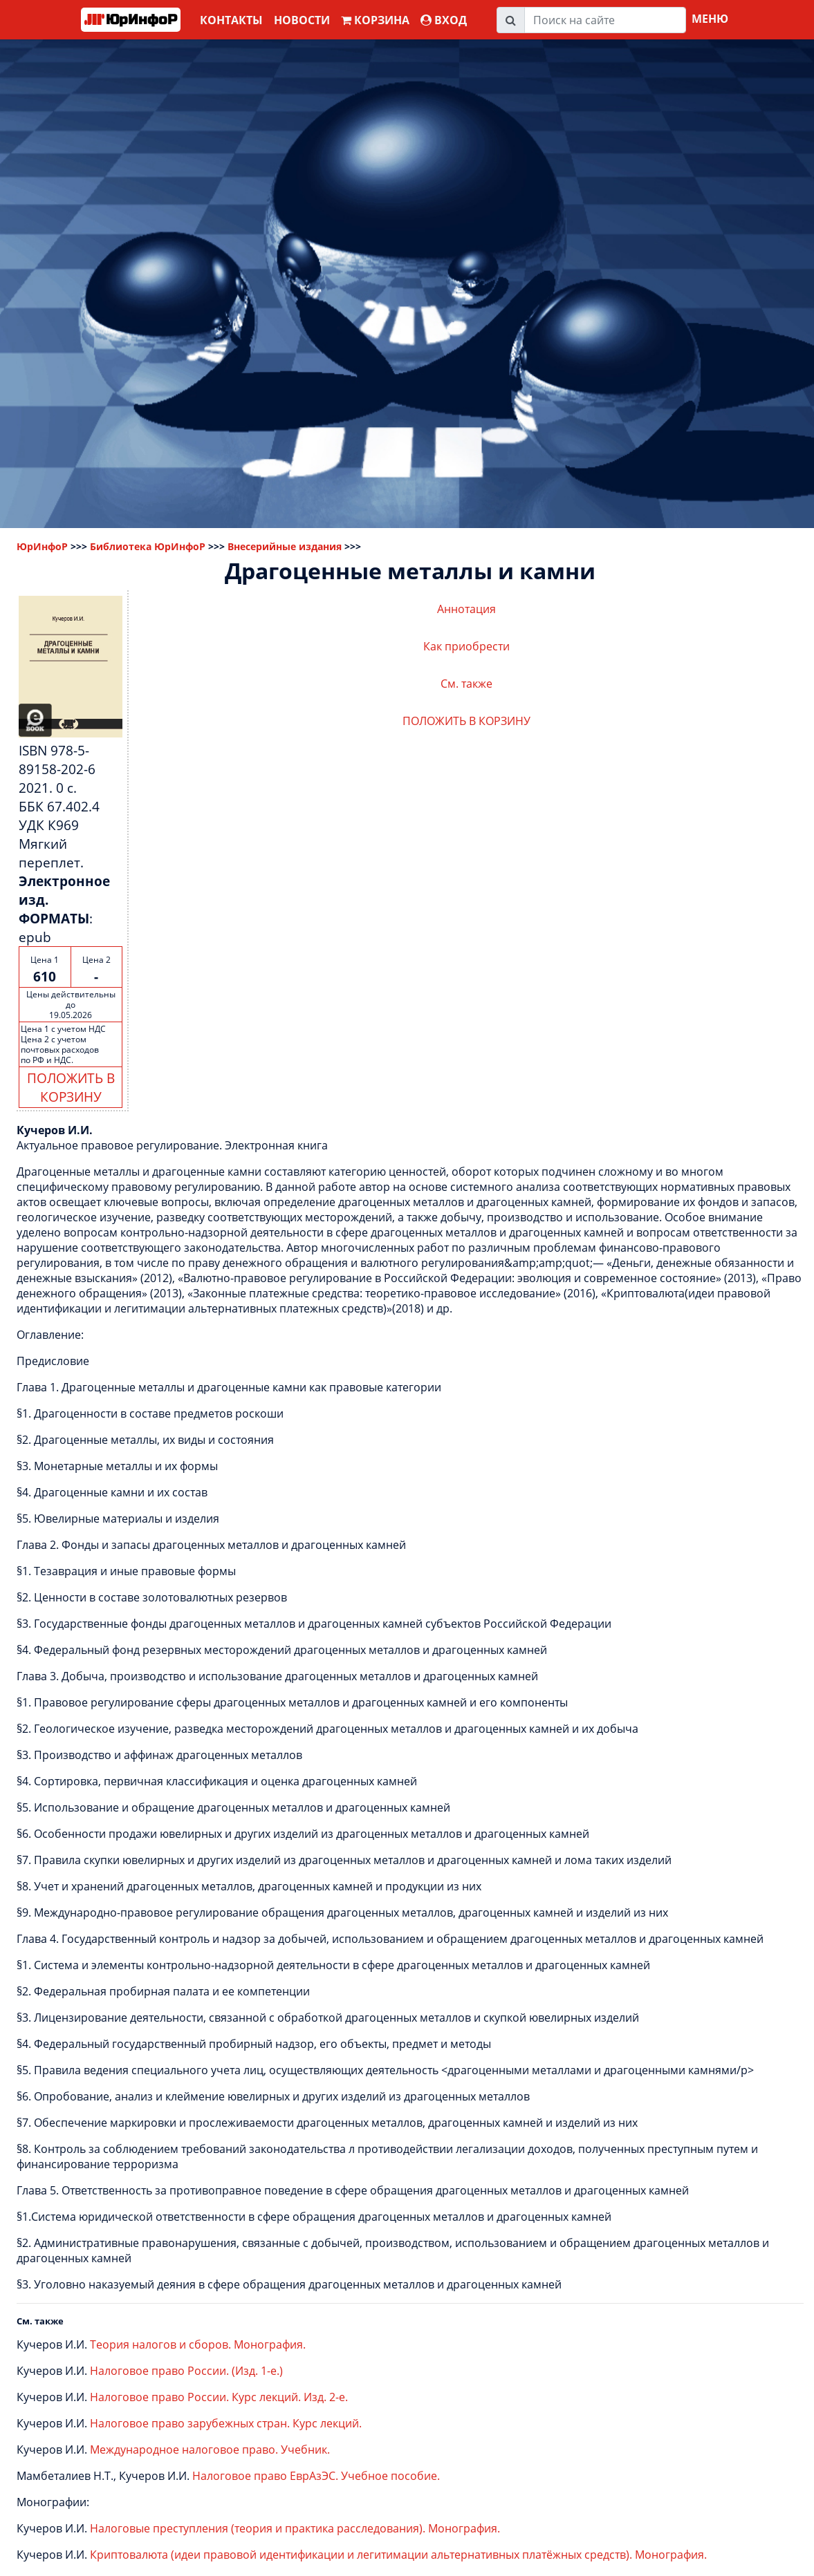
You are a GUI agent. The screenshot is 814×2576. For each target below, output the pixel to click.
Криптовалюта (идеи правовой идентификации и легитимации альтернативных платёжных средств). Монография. (398, 2554)
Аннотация (466, 609)
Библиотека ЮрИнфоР (147, 546)
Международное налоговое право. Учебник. (210, 2449)
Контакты (231, 20)
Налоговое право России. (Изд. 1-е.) (186, 2370)
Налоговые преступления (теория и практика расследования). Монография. (295, 2528)
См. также (466, 683)
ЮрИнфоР (42, 546)
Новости (302, 20)
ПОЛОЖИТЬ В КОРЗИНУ (71, 1087)
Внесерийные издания (285, 546)
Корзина (375, 20)
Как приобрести (466, 646)
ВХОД (443, 20)
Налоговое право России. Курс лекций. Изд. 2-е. (219, 2397)
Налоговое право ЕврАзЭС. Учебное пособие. (316, 2475)
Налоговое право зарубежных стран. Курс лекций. (226, 2423)
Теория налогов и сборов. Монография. (198, 2344)
